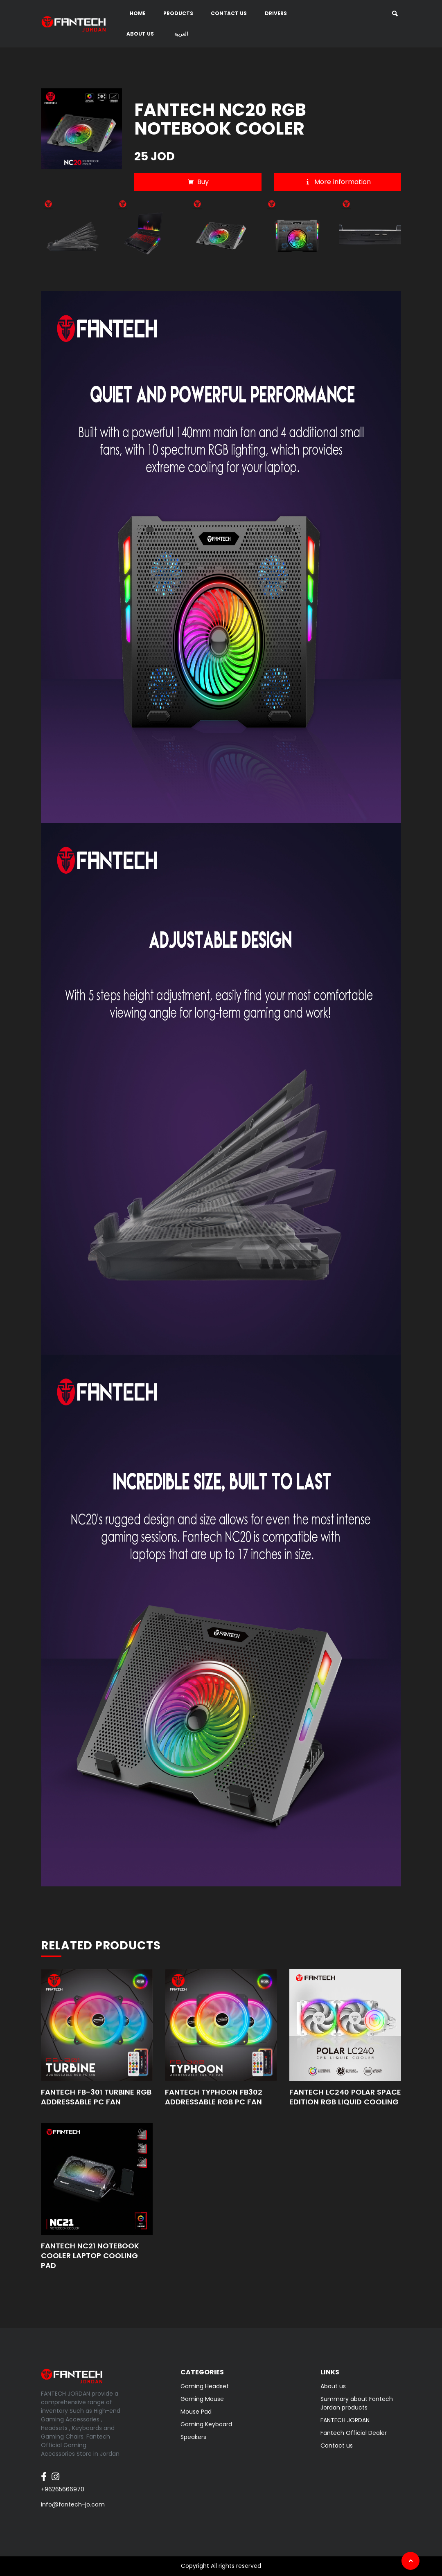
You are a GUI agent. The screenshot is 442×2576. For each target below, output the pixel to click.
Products (178, 13)
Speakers (193, 2437)
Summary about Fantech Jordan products (356, 2403)
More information (337, 182)
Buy (197, 182)
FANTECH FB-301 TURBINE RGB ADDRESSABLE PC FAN (96, 2097)
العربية (181, 33)
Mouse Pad (196, 2411)
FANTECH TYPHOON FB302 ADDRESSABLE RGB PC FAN (213, 2097)
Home (138, 13)
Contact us (229, 13)
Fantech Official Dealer (353, 2433)
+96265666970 (62, 2489)
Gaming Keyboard (206, 2424)
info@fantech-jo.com (73, 2504)
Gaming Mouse (202, 2399)
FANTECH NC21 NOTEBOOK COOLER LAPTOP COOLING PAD (90, 2255)
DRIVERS (276, 13)
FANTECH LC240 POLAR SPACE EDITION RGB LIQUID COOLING (345, 2097)
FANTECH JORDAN (345, 2420)
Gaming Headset (204, 2386)
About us (140, 33)
